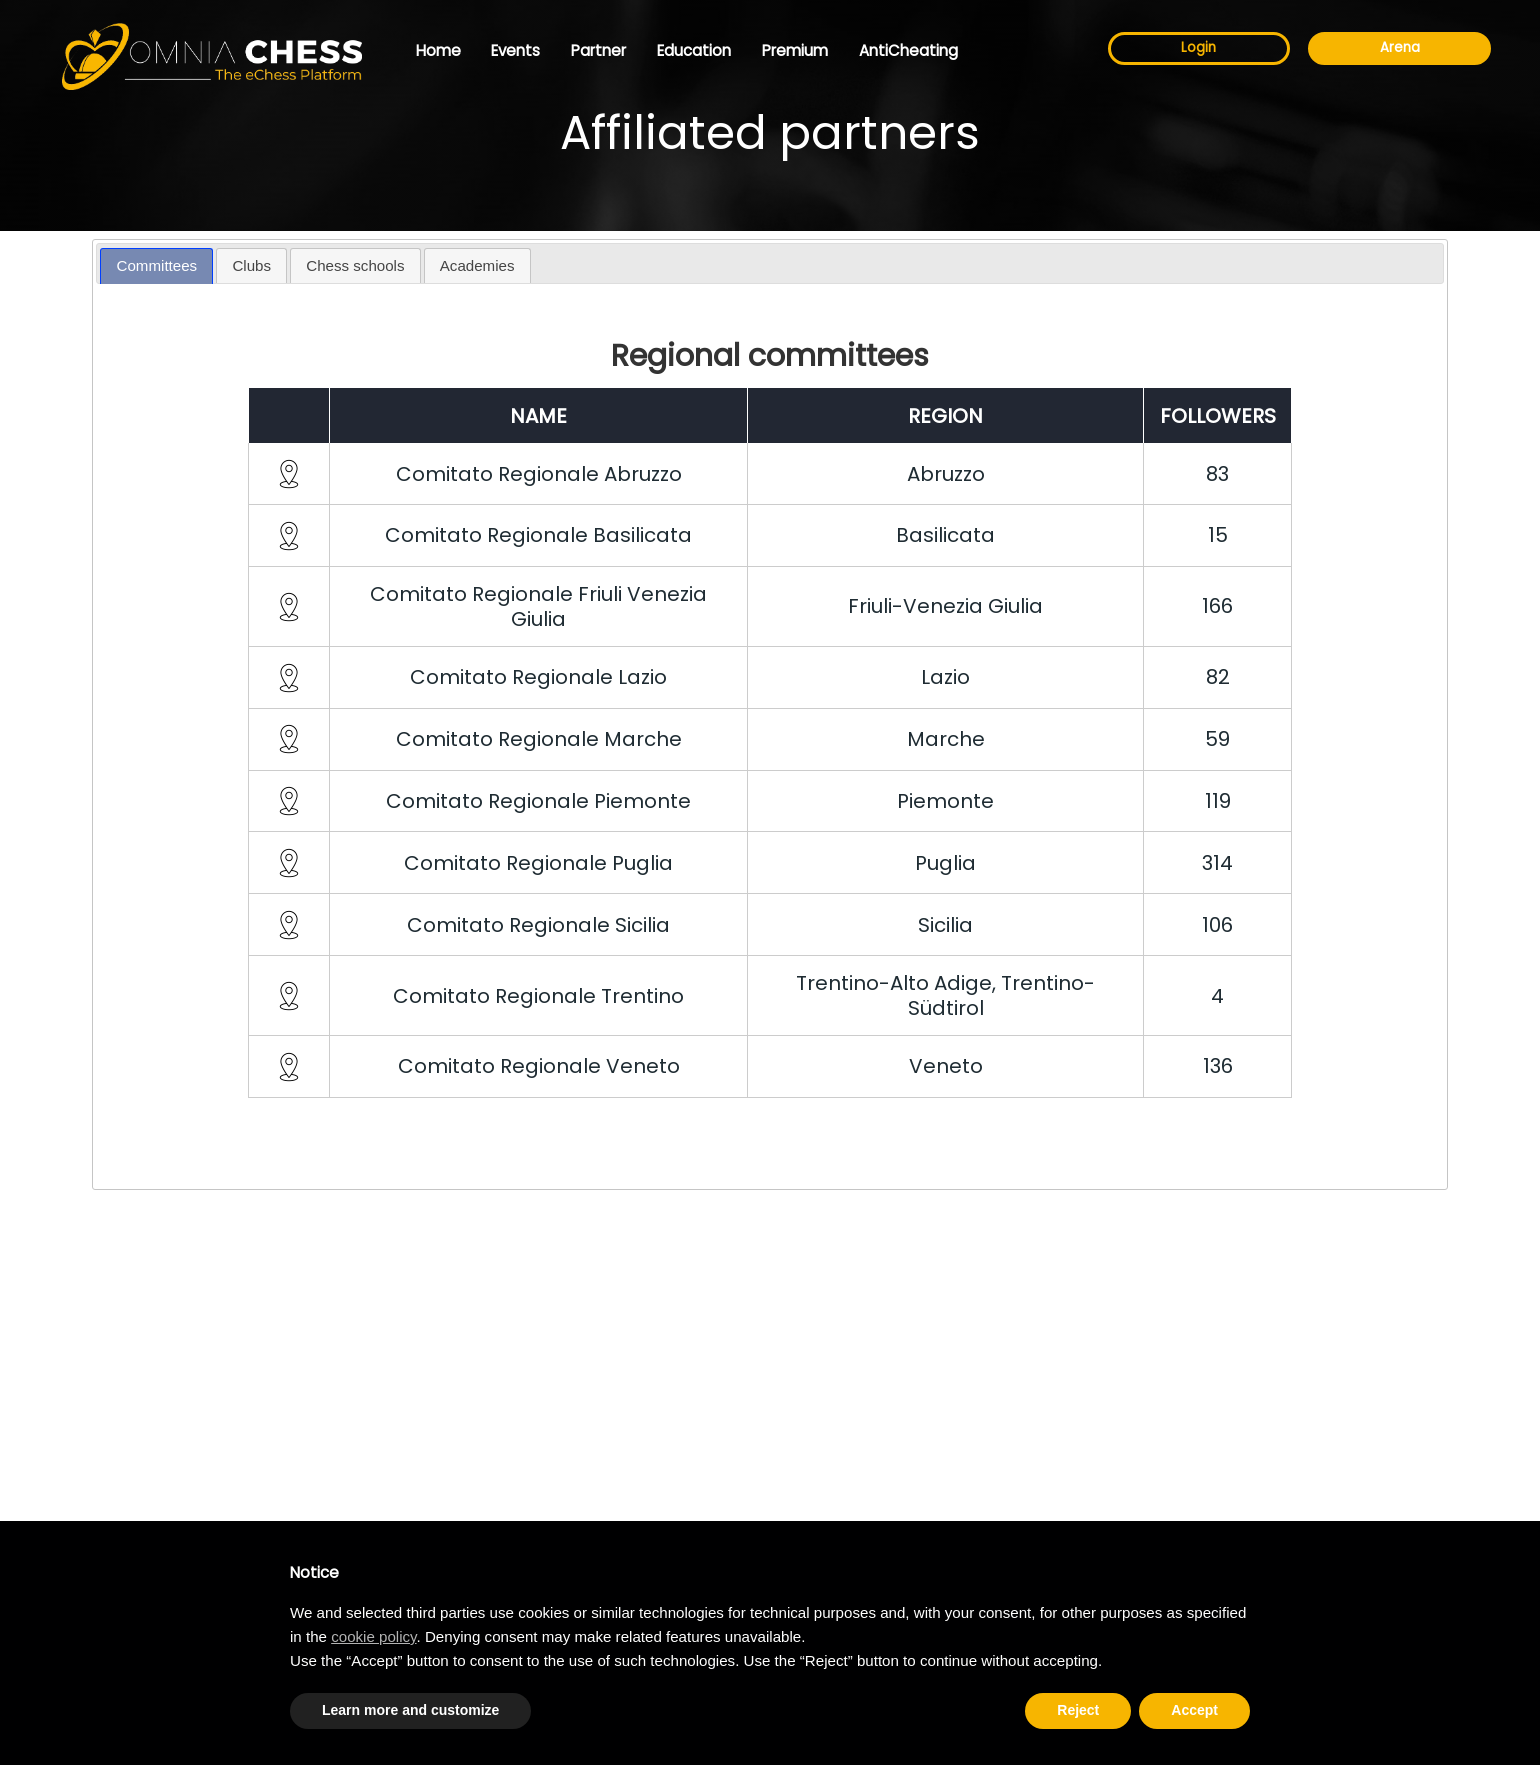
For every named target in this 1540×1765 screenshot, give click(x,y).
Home (438, 50)
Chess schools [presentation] (355, 265)
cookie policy (373, 1636)
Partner (598, 50)
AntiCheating (908, 50)
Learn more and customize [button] (410, 1710)
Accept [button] (1194, 1710)
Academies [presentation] (477, 265)
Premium (795, 50)
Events (515, 50)
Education (694, 50)
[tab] (156, 266)
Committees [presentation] (157, 265)
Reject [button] (1078, 1710)
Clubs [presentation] (251, 265)
